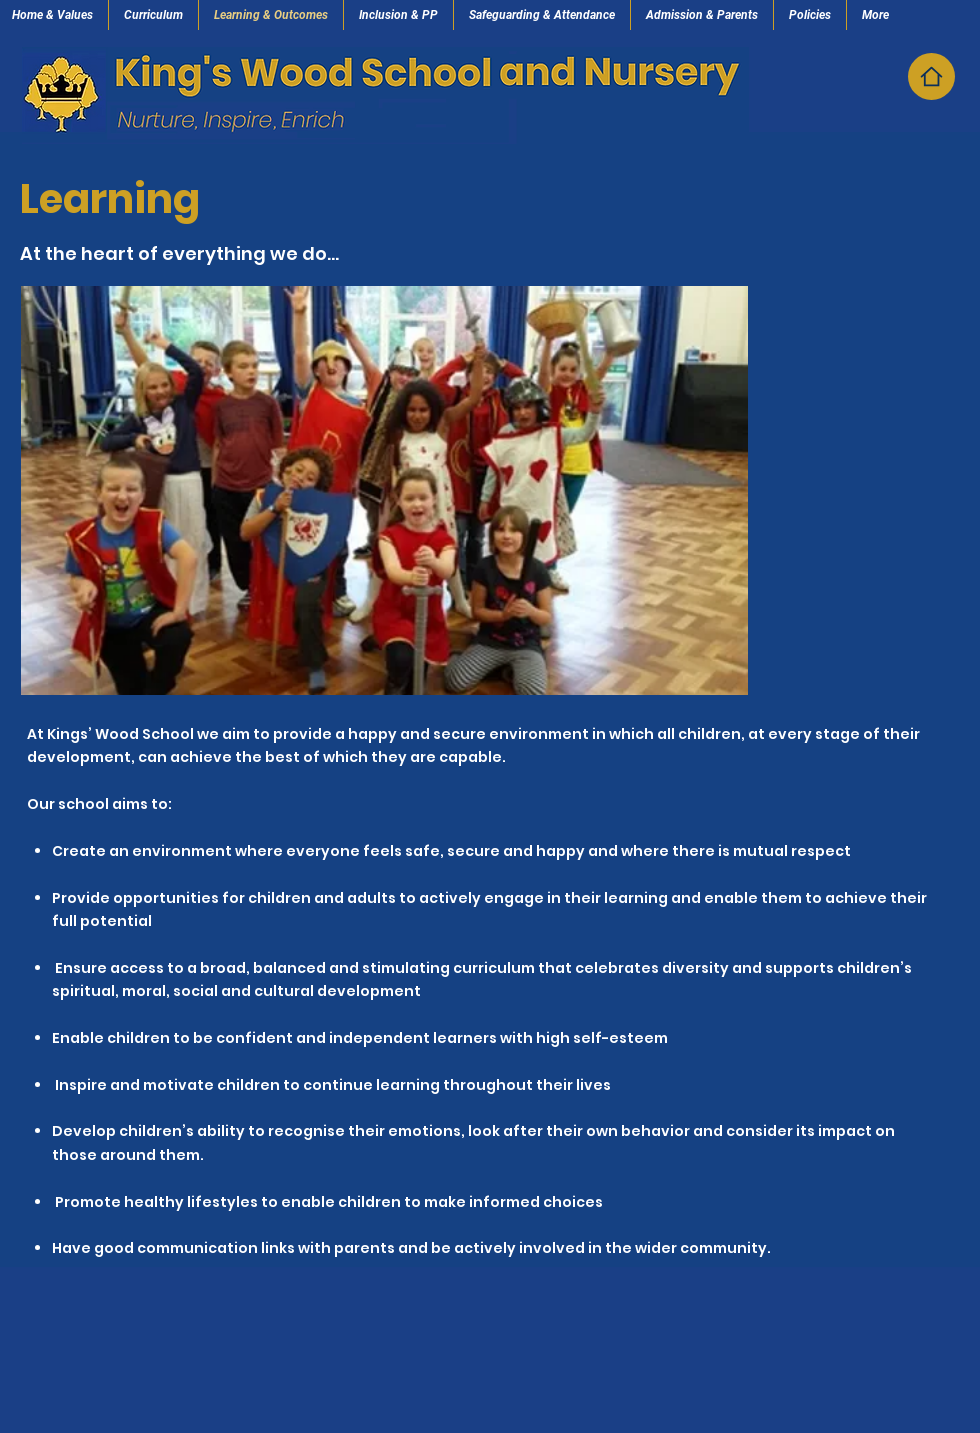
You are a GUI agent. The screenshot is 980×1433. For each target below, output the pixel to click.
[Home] (931, 76)
